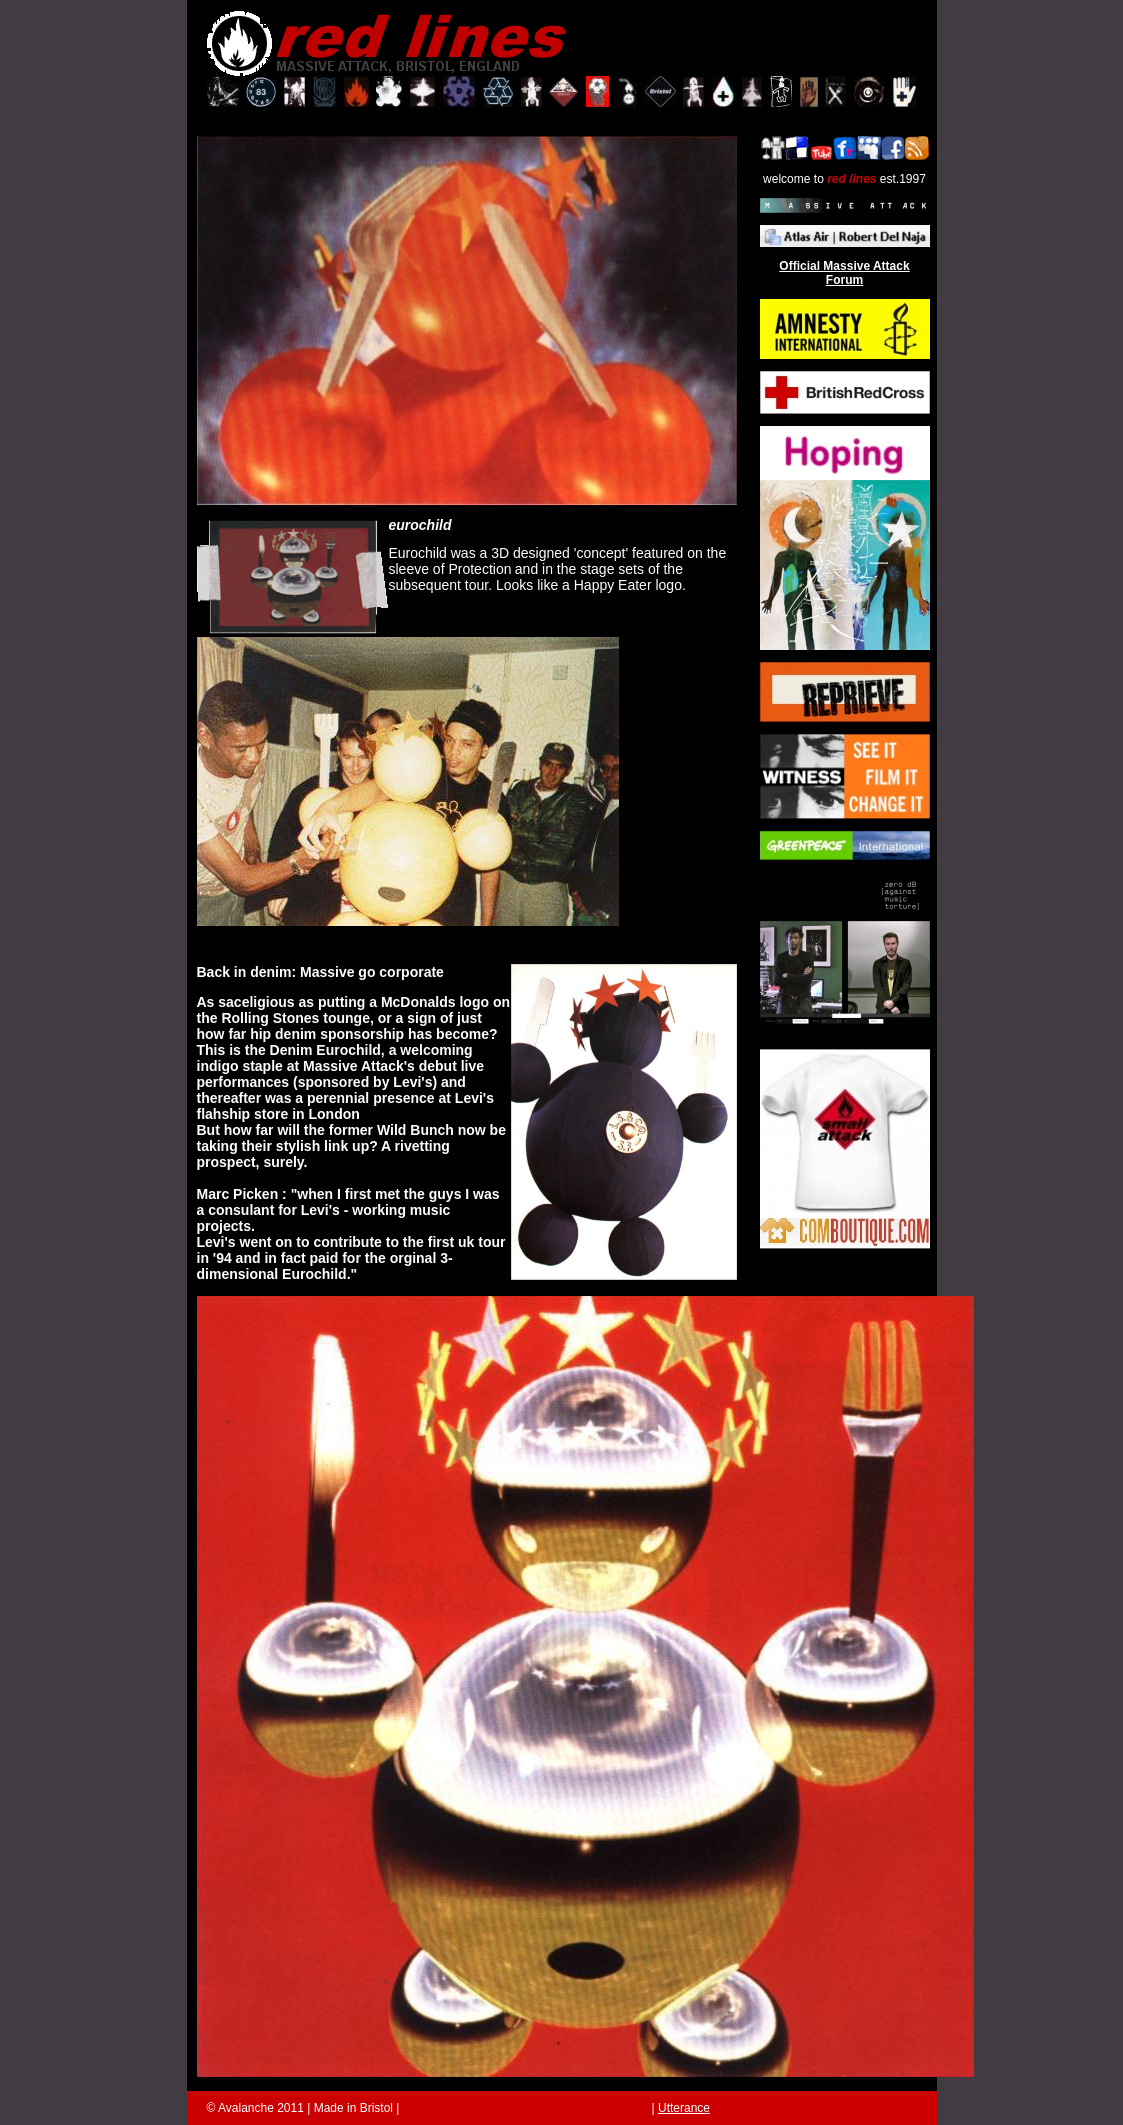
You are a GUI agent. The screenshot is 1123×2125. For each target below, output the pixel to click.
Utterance (684, 2108)
